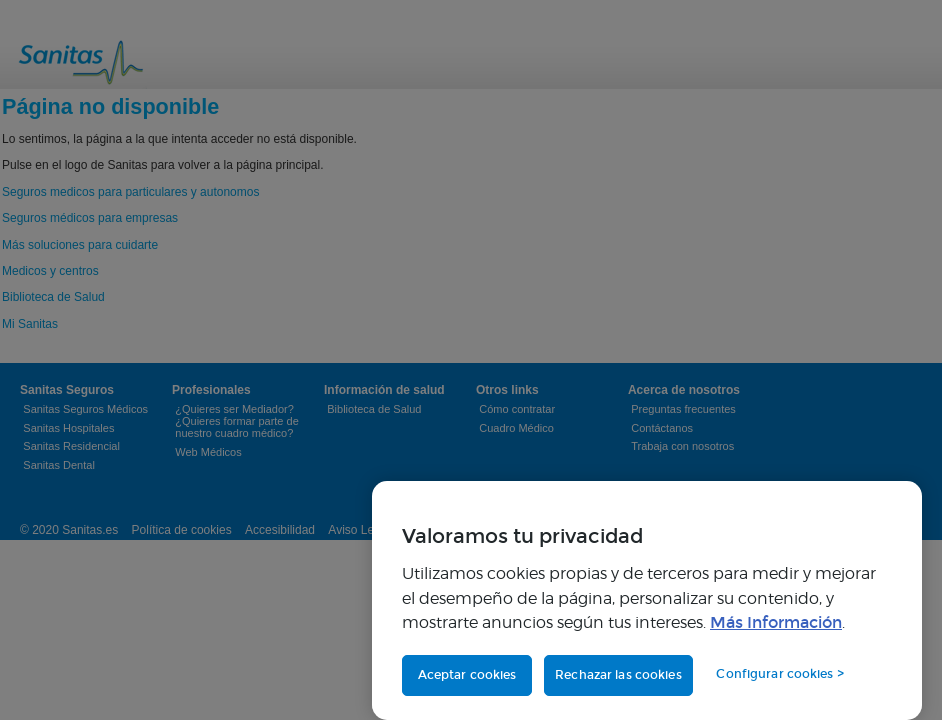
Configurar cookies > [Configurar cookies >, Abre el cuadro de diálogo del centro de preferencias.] (779, 674)
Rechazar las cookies (618, 675)
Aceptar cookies (467, 675)
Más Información (776, 622)
